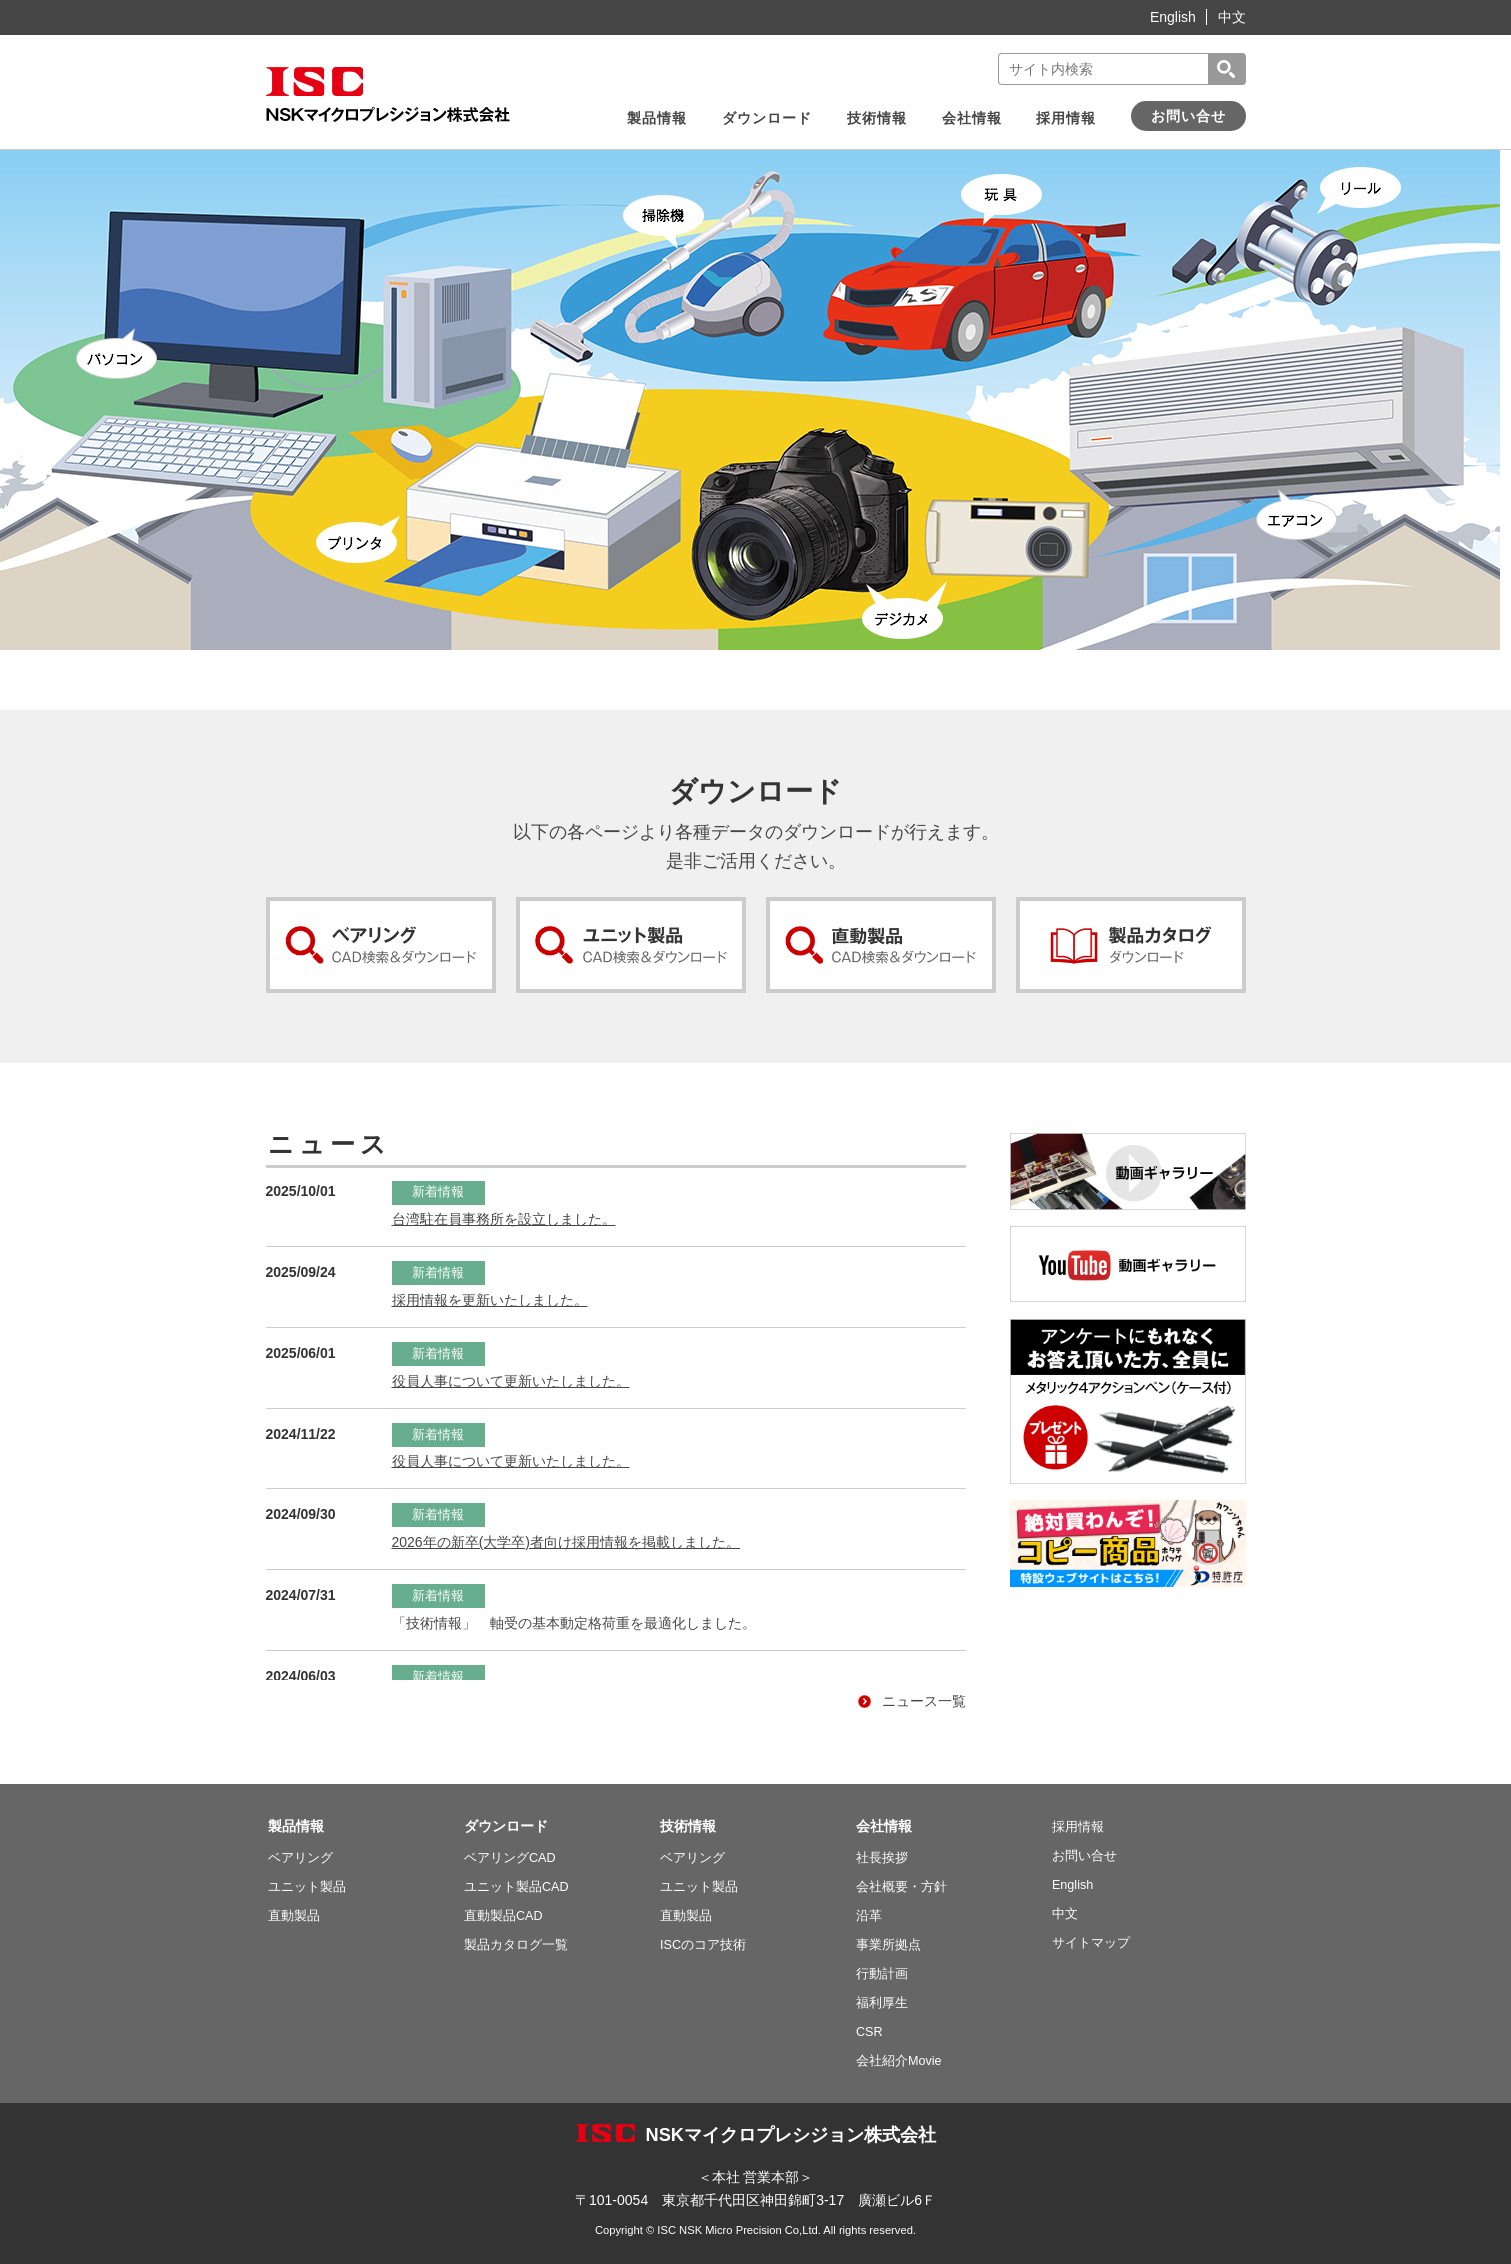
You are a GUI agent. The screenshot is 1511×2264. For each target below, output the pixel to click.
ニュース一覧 (912, 1702)
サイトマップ (1091, 1943)
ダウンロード (767, 118)
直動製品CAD (503, 1916)
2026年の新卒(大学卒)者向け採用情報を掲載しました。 (566, 1542)
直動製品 (294, 1916)
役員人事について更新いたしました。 (511, 1381)
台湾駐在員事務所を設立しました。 (504, 1219)
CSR (869, 2032)
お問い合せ (1188, 116)
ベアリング (300, 1858)
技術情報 (877, 118)
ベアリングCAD (510, 1858)
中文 (1232, 17)
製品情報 (657, 118)
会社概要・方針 (901, 1887)
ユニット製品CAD (516, 1887)
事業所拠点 (888, 1945)
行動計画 (882, 1974)
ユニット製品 (307, 1887)
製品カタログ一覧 (516, 1945)
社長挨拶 (882, 1858)
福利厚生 (882, 2003)
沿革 (869, 1916)
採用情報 (1066, 118)
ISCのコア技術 (703, 1945)
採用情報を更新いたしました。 (490, 1300)
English (1173, 17)
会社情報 (972, 118)
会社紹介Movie (899, 2061)
